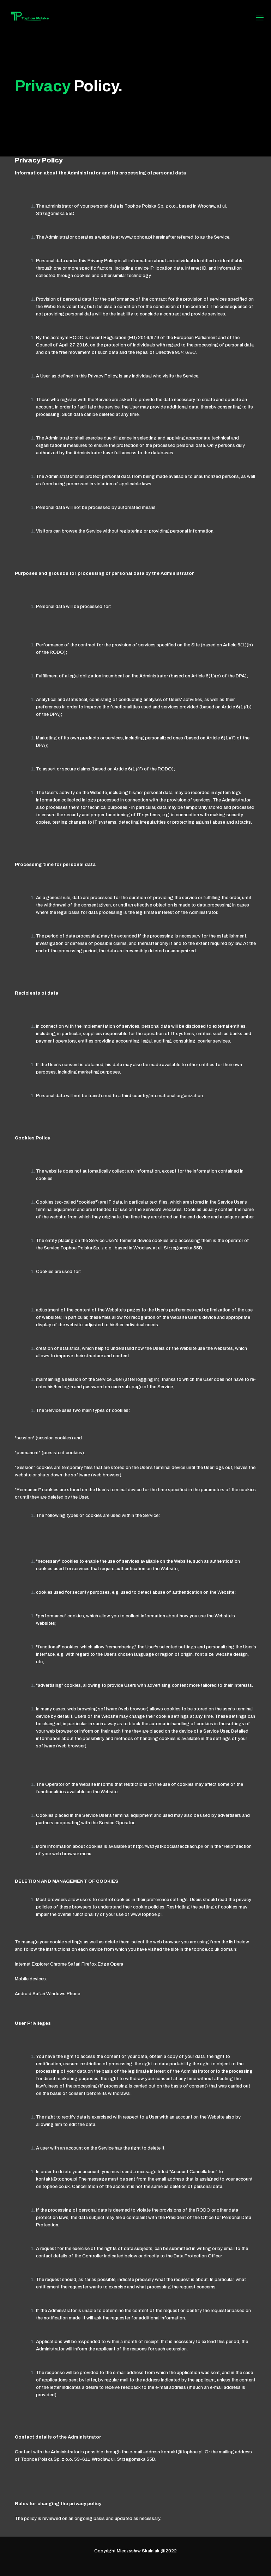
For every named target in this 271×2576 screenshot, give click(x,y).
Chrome (58, 1964)
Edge (103, 1964)
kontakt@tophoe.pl (56, 2179)
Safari (74, 1964)
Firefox (89, 1964)
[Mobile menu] (260, 18)
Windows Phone (63, 1993)
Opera (116, 1964)
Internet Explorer (32, 1964)
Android (23, 1993)
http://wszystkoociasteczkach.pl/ (168, 1846)
